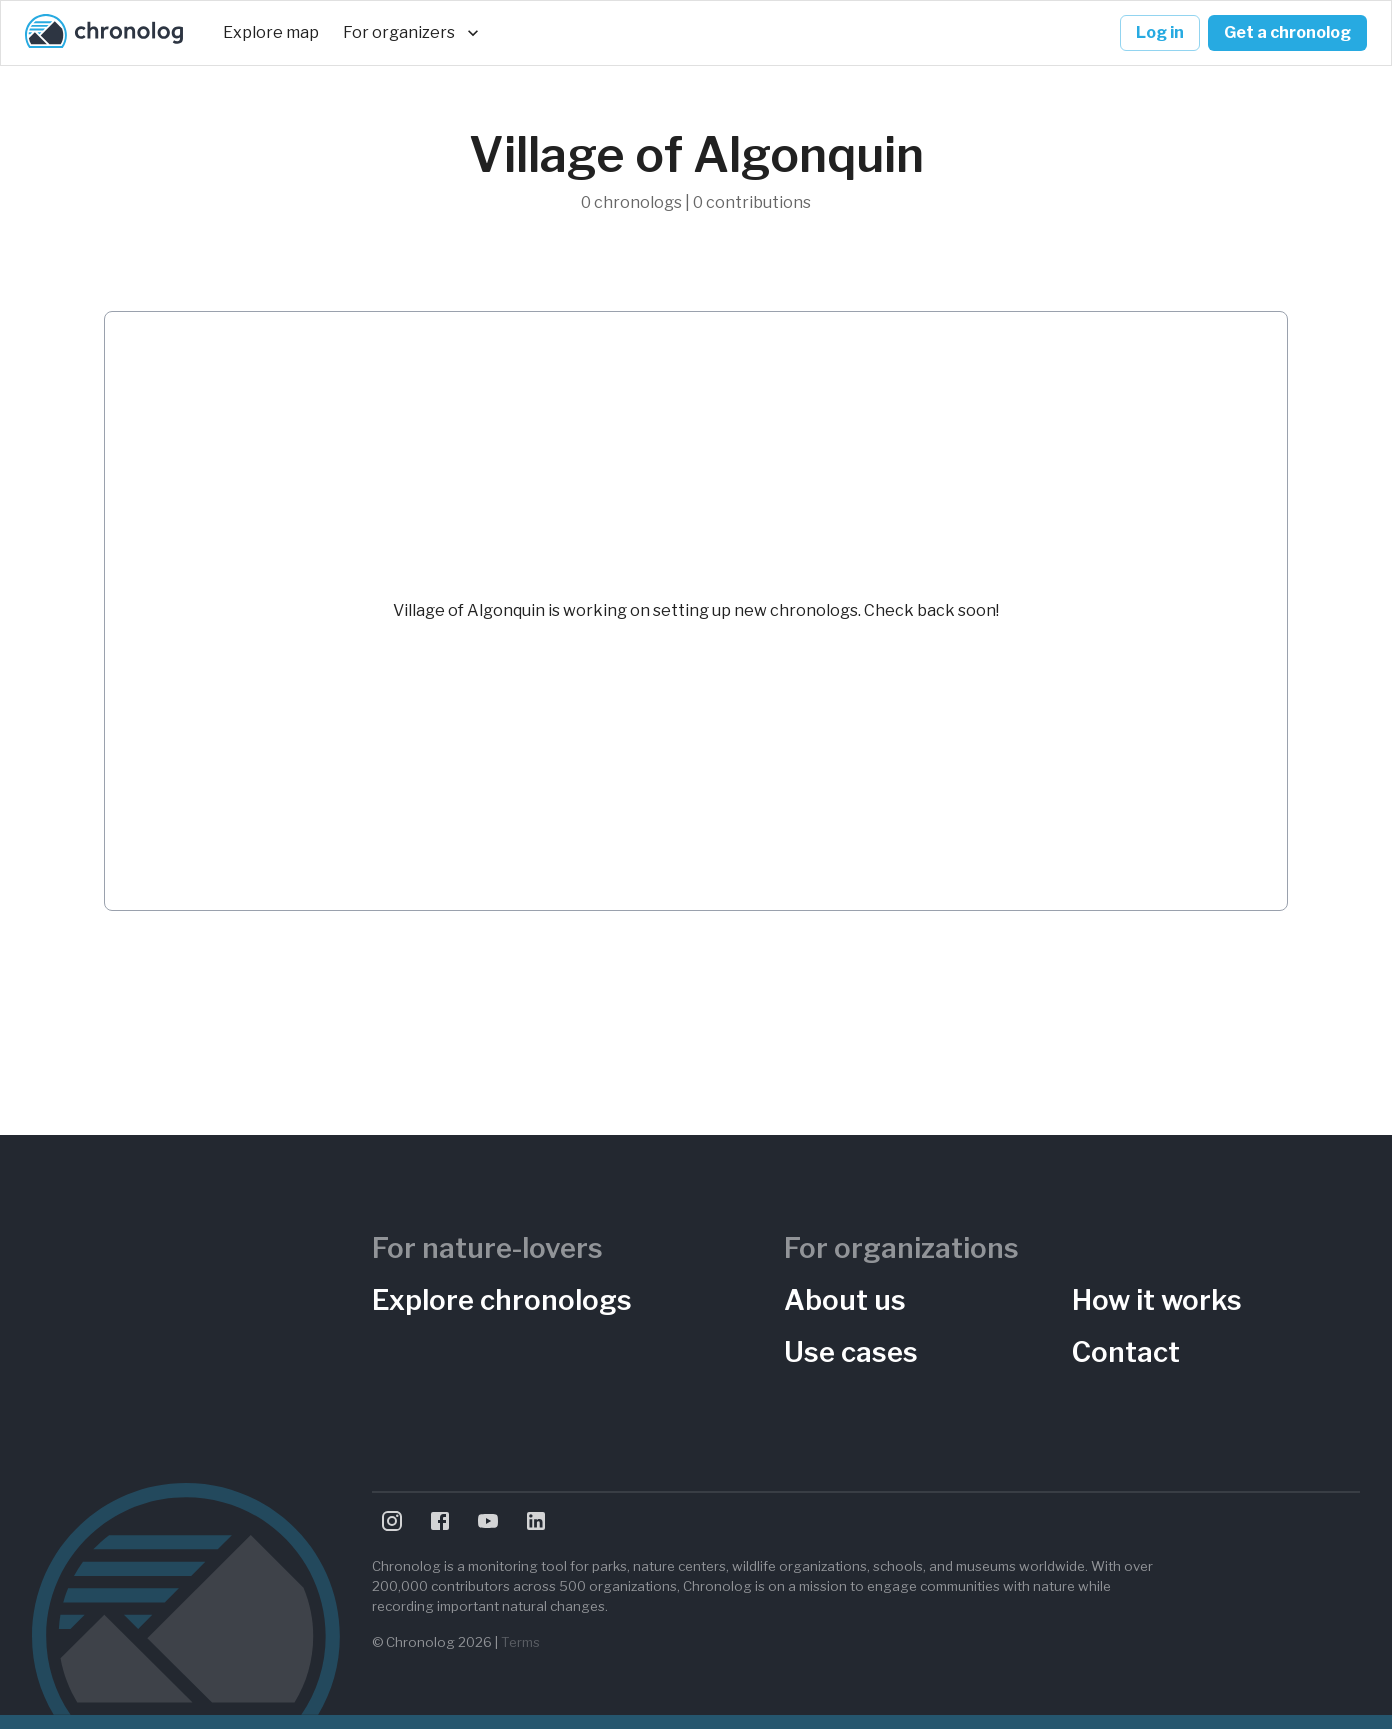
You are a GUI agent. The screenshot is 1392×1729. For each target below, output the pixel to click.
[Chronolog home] (104, 33)
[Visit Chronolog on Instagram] (392, 1521)
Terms (520, 1642)
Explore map (271, 33)
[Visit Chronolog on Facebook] (440, 1521)
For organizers (411, 33)
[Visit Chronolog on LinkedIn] (536, 1521)
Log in (1160, 33)
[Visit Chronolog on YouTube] (488, 1521)
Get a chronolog (1287, 33)
